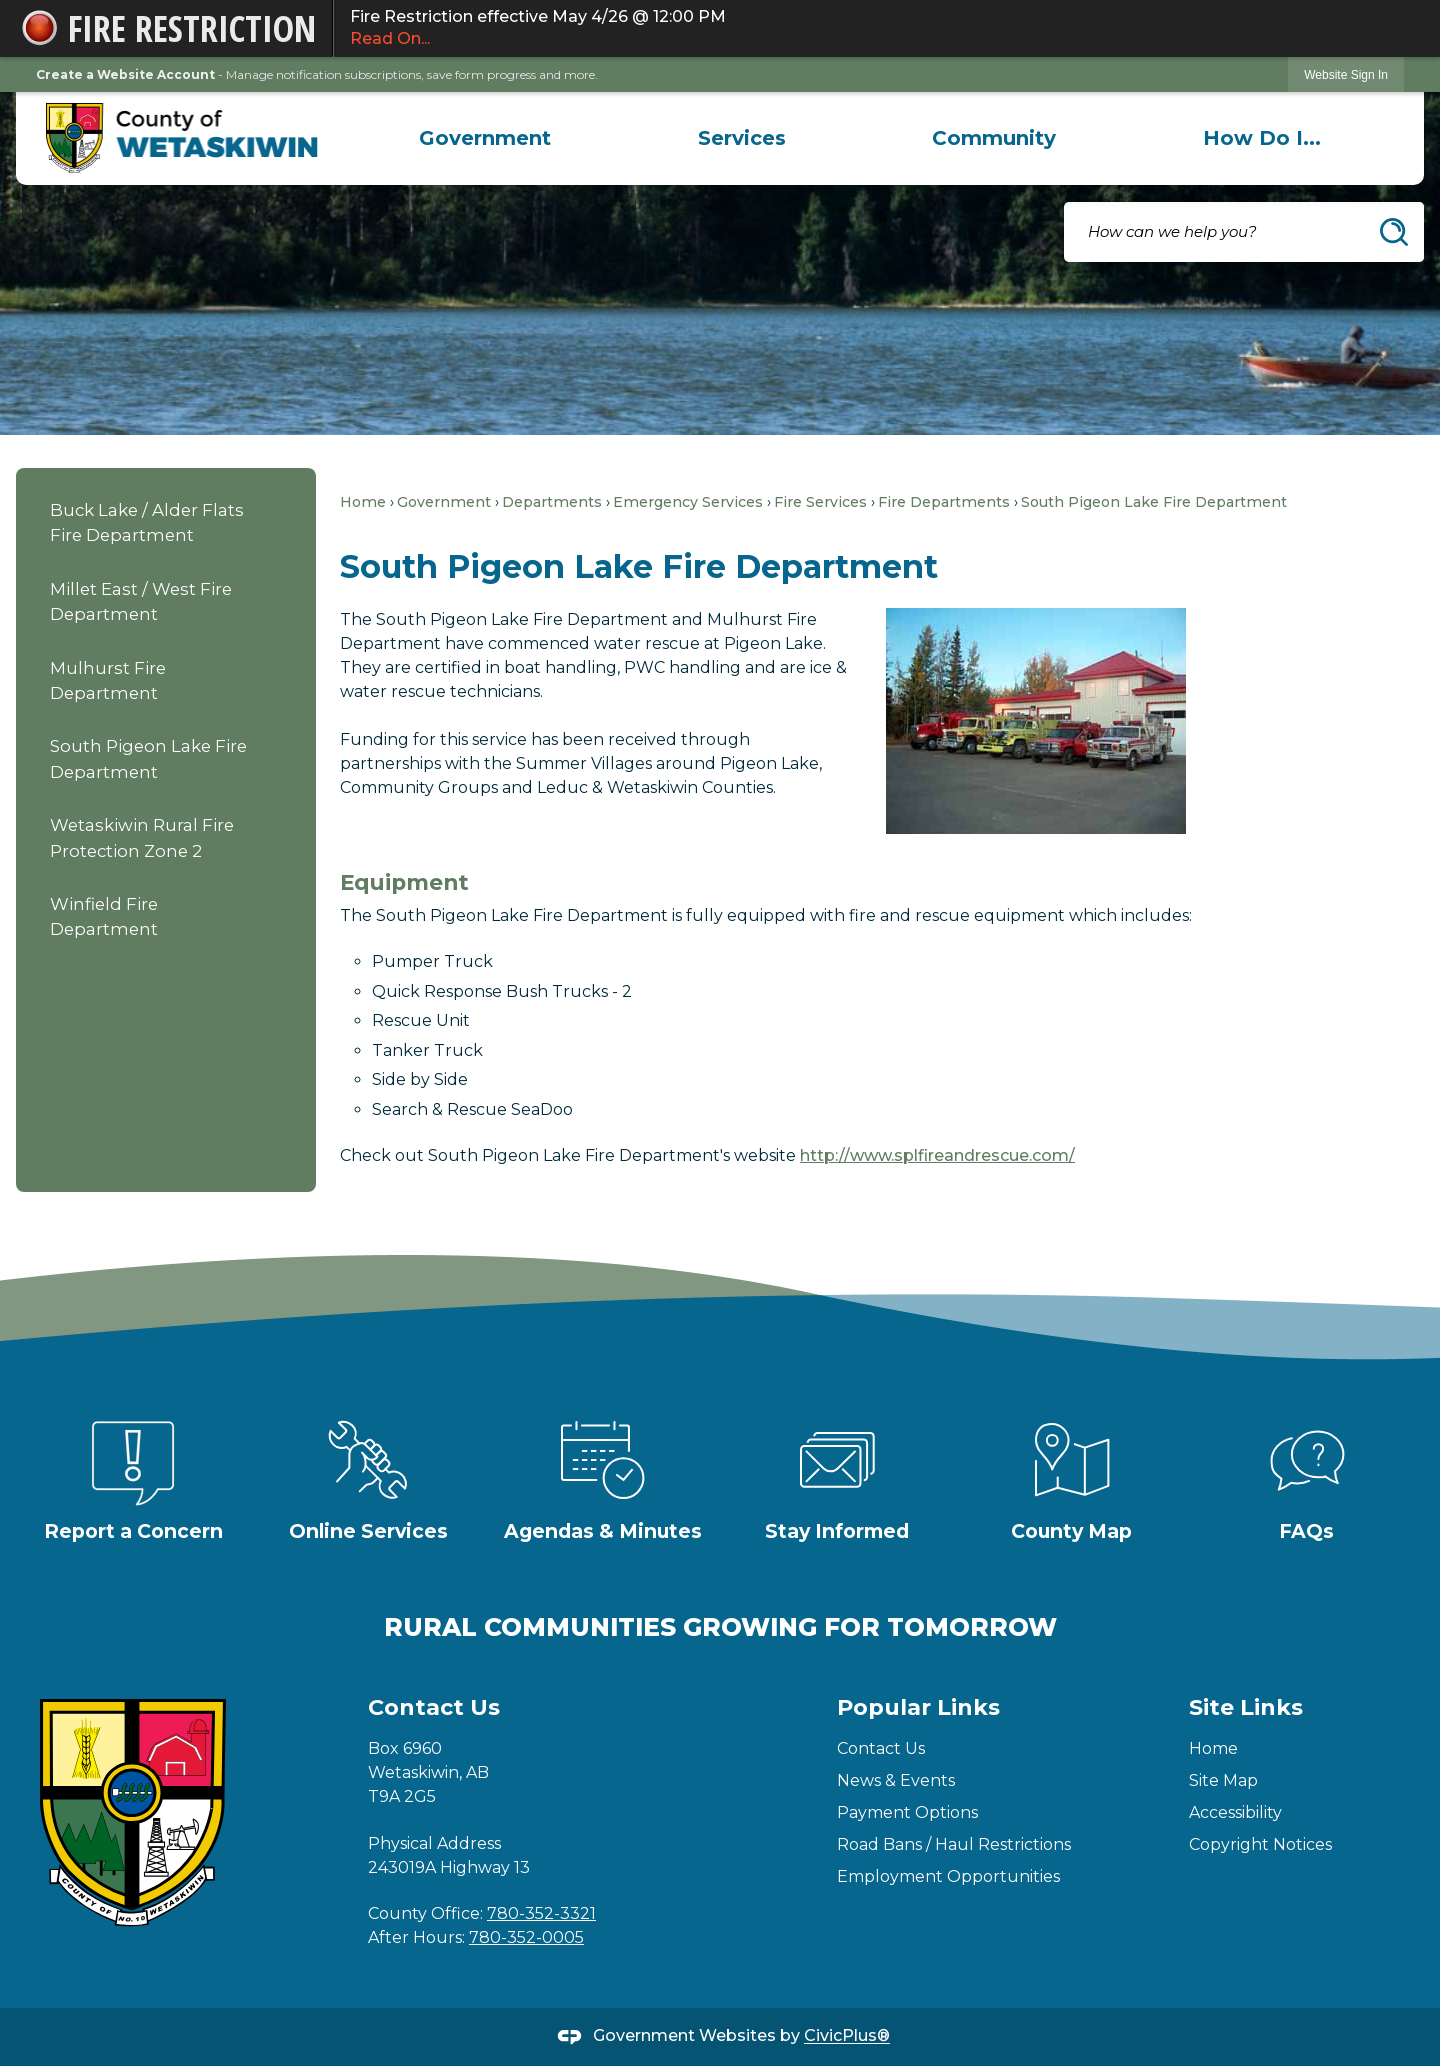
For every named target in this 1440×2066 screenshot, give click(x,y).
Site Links (1246, 1707)
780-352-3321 (541, 1913)
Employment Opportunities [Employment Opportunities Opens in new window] (948, 1876)
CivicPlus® (847, 2036)
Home (363, 502)
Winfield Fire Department (104, 916)
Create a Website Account (125, 74)
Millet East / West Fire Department (141, 601)
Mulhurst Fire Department (108, 680)
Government (444, 502)
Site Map (1223, 1780)
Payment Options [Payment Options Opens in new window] (907, 1812)
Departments (552, 502)
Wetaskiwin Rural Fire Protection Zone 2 (142, 837)
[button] (1394, 232)
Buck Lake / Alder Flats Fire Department (147, 522)
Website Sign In (1346, 75)
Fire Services (820, 502)
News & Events (896, 1780)
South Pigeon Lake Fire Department (148, 758)
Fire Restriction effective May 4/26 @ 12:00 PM (877, 29)
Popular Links (918, 1707)
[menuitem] (485, 138)
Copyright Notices (1260, 1844)
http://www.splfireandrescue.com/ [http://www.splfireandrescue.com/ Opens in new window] (937, 1155)
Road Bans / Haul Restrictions (954, 1844)
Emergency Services (688, 502)
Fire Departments (944, 502)
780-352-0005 (526, 1937)
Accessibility (1235, 1812)
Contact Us (881, 1748)
